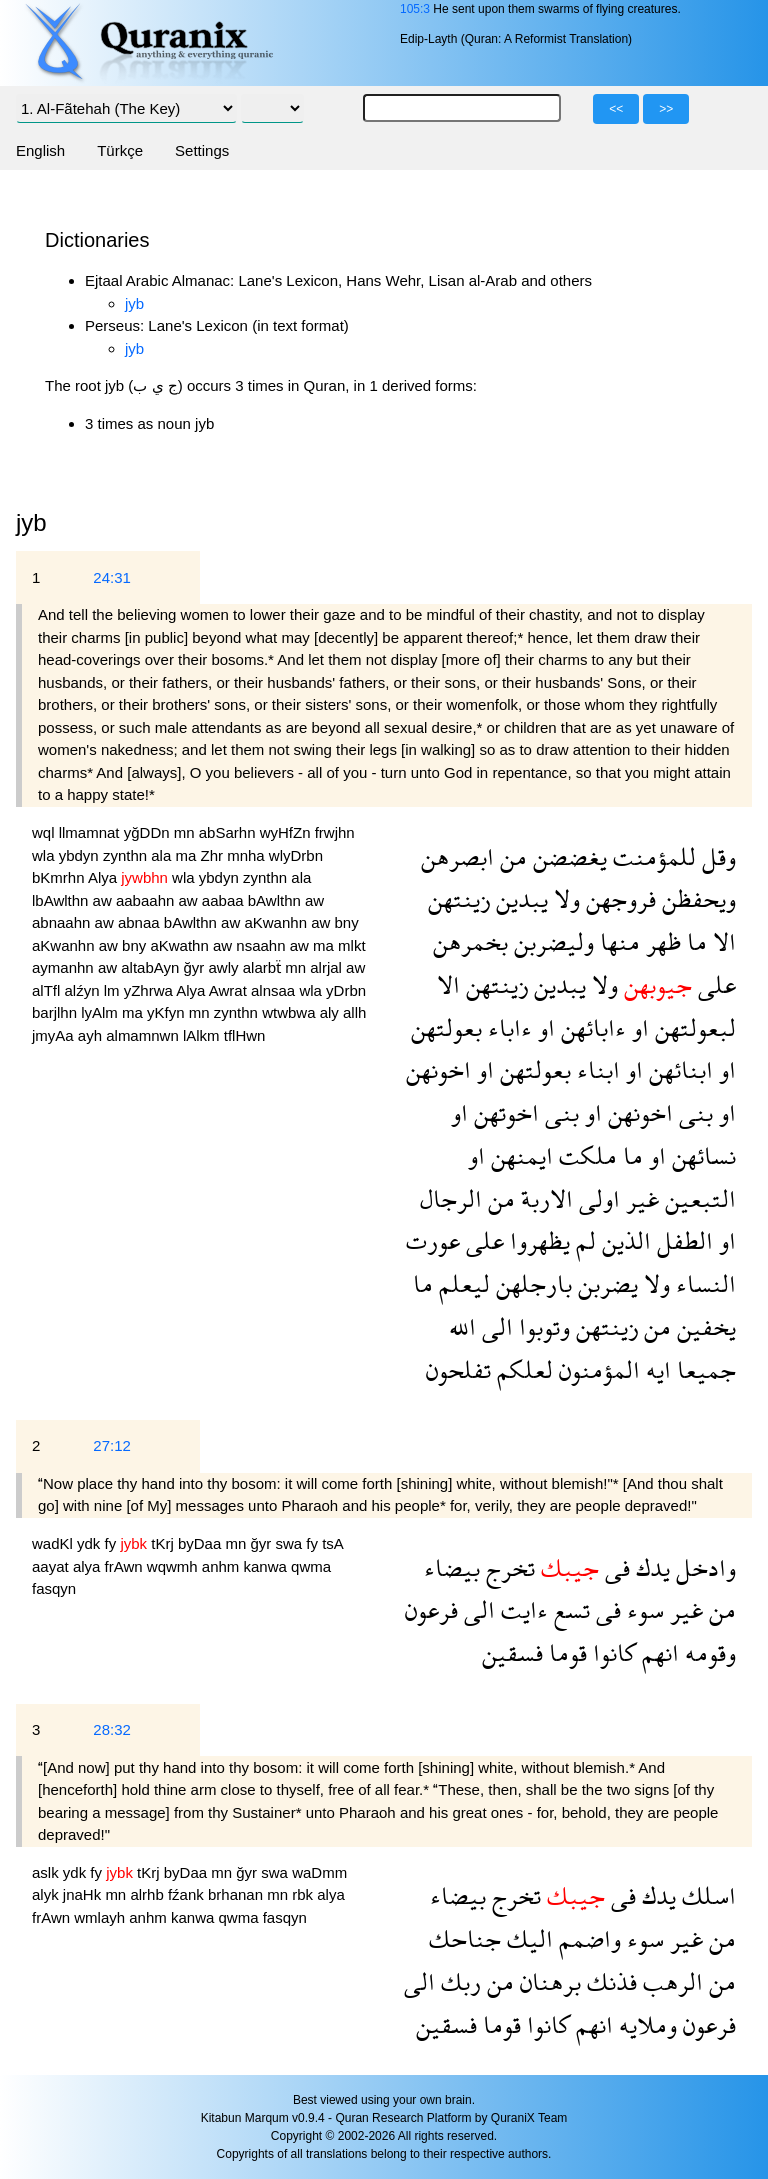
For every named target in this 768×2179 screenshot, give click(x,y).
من (510, 856)
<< (616, 109)
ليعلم (461, 1283)
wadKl (54, 1543)
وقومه (707, 1652)
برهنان (547, 1981)
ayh (92, 1035)
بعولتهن (446, 1027)
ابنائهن (678, 1069)
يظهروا (537, 1240)
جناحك (465, 1938)
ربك (458, 1981)
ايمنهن (519, 1155)
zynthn (127, 855)
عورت (433, 1240)
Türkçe (120, 150)
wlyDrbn (296, 855)
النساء (703, 1283)
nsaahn (262, 945)
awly (226, 967)
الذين (623, 1240)
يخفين (703, 1326)
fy (113, 1543)
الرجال (451, 1198)
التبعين (697, 1198)
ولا (564, 898)
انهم (657, 1652)
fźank (188, 1894)
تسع (569, 1609)
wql (45, 832)
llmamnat (91, 832)
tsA (332, 1543)
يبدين (519, 898)
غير (639, 1198)
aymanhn (65, 967)
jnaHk (84, 1894)
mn (186, 832)
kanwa (268, 1566)
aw (104, 900)
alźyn (84, 990)
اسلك (706, 1895)
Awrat (230, 990)
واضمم (587, 1938)
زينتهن (459, 898)
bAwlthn (276, 900)
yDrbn (346, 990)
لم (583, 1240)
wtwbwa (291, 1012)
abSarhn (229, 832)
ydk (91, 1543)
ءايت (521, 1609)
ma (187, 855)
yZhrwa (150, 990)
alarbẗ (264, 967)
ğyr (196, 967)
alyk (47, 1894)
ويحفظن (696, 898)
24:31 (112, 577)
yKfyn (168, 1012)
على (714, 984)
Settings (202, 150)
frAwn (126, 1566)
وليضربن (551, 941)
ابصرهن (457, 856)
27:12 (112, 1445)
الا (721, 941)
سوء (642, 1609)
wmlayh (101, 1917)
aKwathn (181, 945)
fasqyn (54, 1588)
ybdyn (81, 855)
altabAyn (152, 967)
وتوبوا (541, 1326)
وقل (716, 856)
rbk (304, 1894)
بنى (693, 1112)
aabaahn (147, 900)
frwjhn (335, 832)
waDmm (319, 1872)
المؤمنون (596, 1369)
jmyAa (55, 1035)
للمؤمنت (651, 856)
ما (694, 941)
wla (45, 855)
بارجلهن (531, 1283)
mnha (248, 855)
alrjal (328, 967)
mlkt (352, 945)
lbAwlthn (62, 900)
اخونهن (438, 1069)
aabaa (225, 900)
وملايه (645, 2024)
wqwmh (174, 1566)
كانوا (611, 1652)
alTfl (48, 990)
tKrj (164, 1543)
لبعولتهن (692, 1027)
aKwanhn (277, 922)
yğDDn (149, 832)
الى (494, 1326)
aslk (47, 1872)
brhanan (237, 1894)
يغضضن (567, 856)
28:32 (112, 1729)
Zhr (213, 855)
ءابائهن (590, 1027)
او (637, 1027)
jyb (134, 303)
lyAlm (101, 1012)
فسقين (512, 1652)
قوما (565, 1652)
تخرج (507, 1567)
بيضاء (452, 1567)
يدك (650, 1567)
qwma (311, 1566)
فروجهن (618, 898)
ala (163, 855)
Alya (104, 877)
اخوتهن (503, 1112)
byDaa (202, 1543)
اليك (527, 1938)
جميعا (703, 1369)
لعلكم (522, 1369)
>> (666, 109)
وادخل (703, 1567)
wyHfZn (287, 832)
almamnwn (144, 1035)
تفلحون (458, 1369)
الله (462, 1326)
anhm (223, 1566)
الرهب (670, 1981)
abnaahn (63, 922)
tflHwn (245, 1035)
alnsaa (275, 990)
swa (290, 1543)
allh (354, 1012)
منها (617, 941)
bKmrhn (60, 877)
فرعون (431, 1609)
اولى (596, 1198)
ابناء (595, 1069)
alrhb (149, 1894)
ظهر (660, 941)
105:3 (415, 9)
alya (89, 1566)
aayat (52, 1566)
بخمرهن (470, 941)
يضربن (605, 1283)
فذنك (609, 1981)
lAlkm (203, 1035)
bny (346, 922)
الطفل (682, 1240)
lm (114, 990)
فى (614, 1567)
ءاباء (507, 1027)
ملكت (585, 1155)
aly (331, 1012)
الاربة (544, 1198)
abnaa (141, 922)
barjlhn (56, 1012)
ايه (655, 1369)
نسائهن (701, 1155)
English (40, 150)
